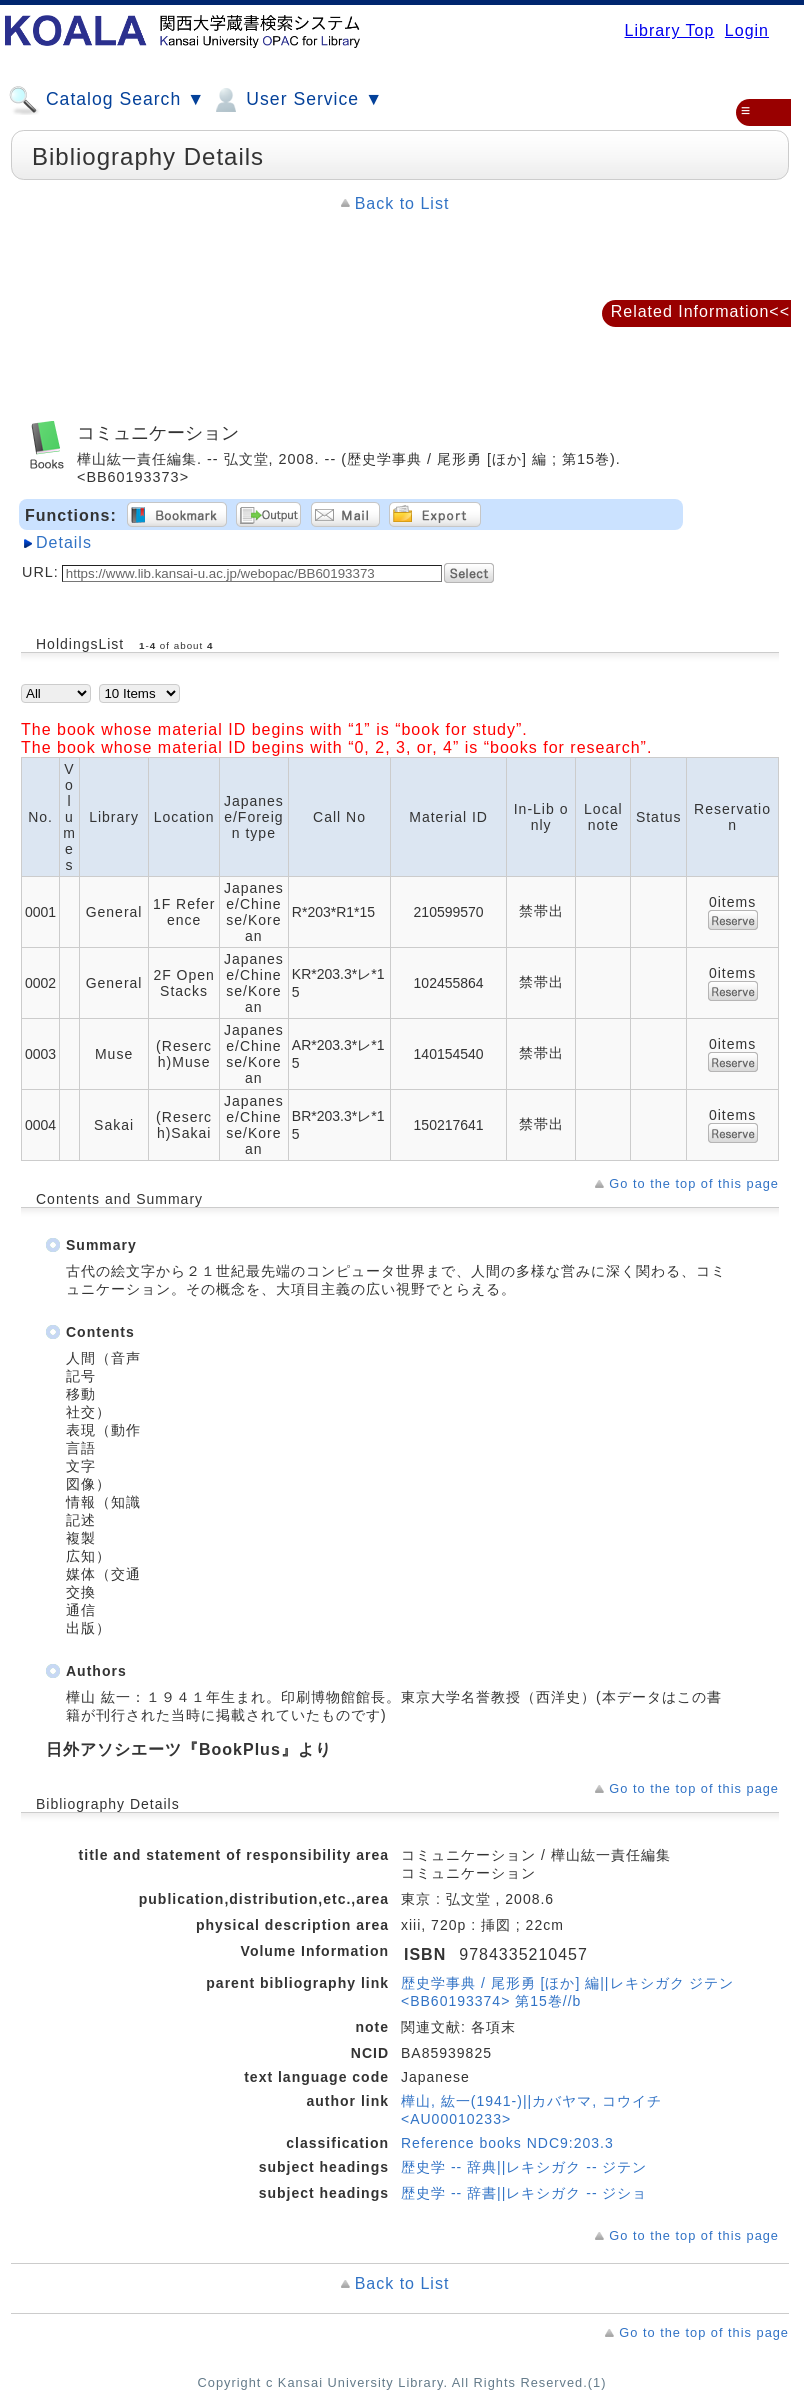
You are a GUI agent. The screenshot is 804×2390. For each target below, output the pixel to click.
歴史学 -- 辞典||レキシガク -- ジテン (524, 2167)
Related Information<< (700, 311)
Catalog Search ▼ (106, 100)
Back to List (402, 203)
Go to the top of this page (694, 1183)
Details (64, 542)
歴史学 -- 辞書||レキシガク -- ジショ (524, 2193)
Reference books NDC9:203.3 (507, 2143)
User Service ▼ (296, 100)
